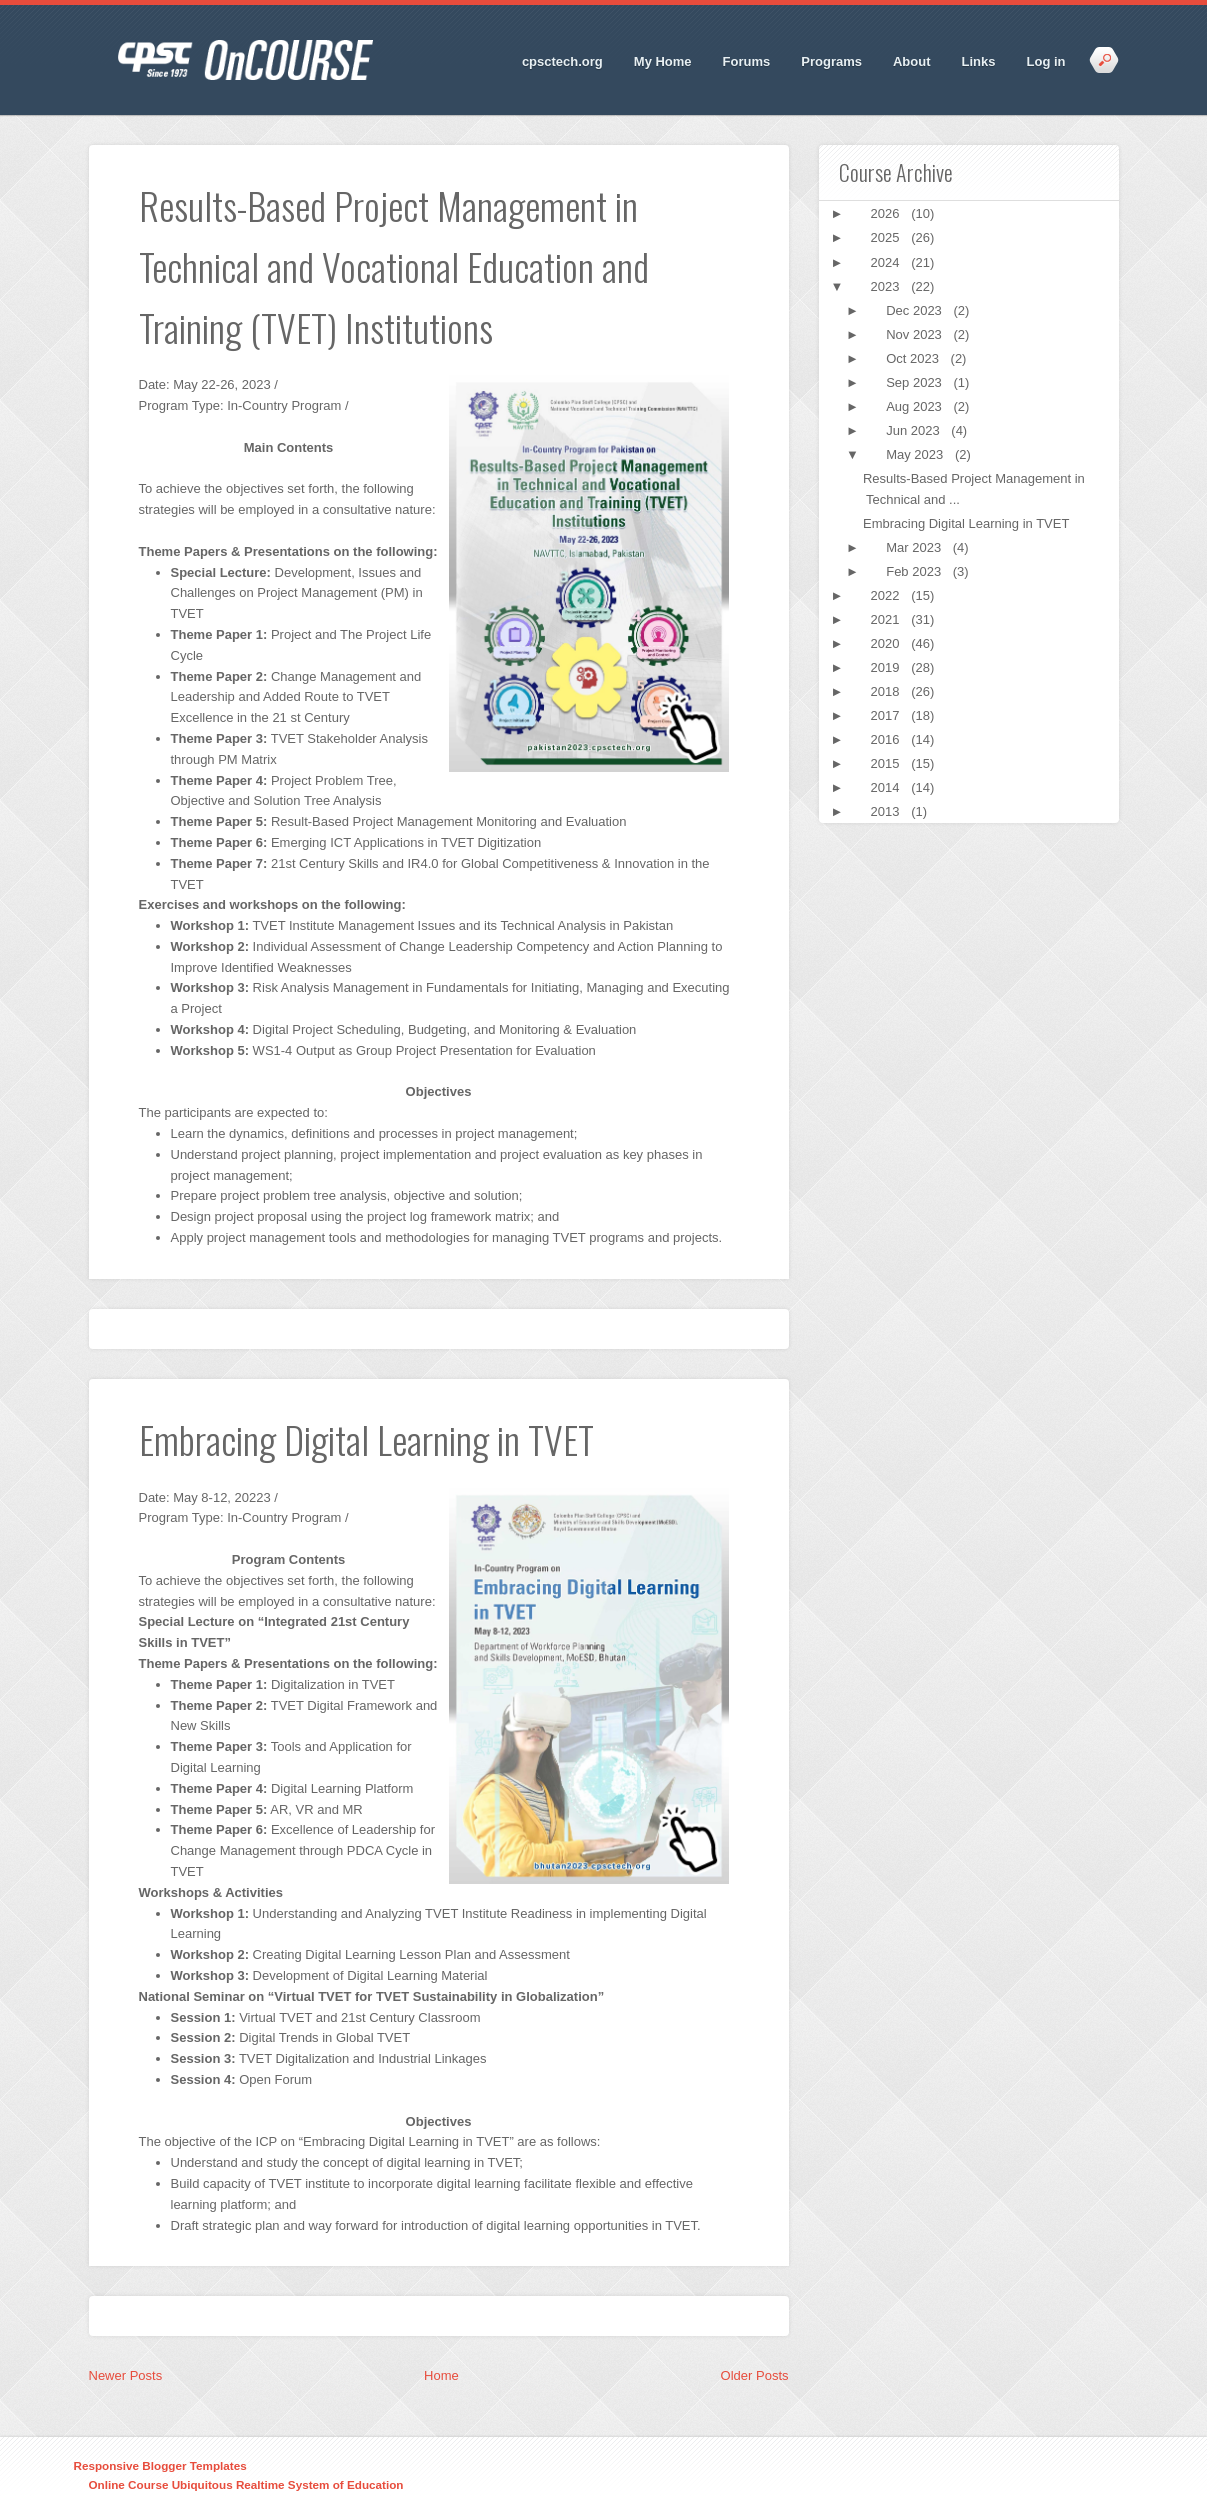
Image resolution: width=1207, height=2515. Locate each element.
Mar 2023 (915, 547)
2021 (887, 619)
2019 (887, 667)
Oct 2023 (914, 358)
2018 (887, 691)
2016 (887, 739)
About (912, 61)
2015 (887, 763)
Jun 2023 (914, 430)
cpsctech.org (562, 61)
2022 (887, 595)
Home (441, 2375)
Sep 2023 (915, 382)
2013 (887, 811)
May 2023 (916, 454)
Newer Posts (126, 2375)
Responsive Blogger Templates (160, 2465)
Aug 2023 (915, 406)
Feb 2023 (915, 571)
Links (979, 61)
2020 (887, 643)
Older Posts (755, 2375)
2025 (887, 237)
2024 (887, 262)
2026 (887, 213)
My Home (663, 61)
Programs (831, 61)
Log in (1046, 61)
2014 (887, 787)
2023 (887, 286)
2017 (887, 715)
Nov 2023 (915, 334)
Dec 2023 (915, 310)
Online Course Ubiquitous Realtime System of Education (246, 2484)
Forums (747, 61)
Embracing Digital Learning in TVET (966, 523)
